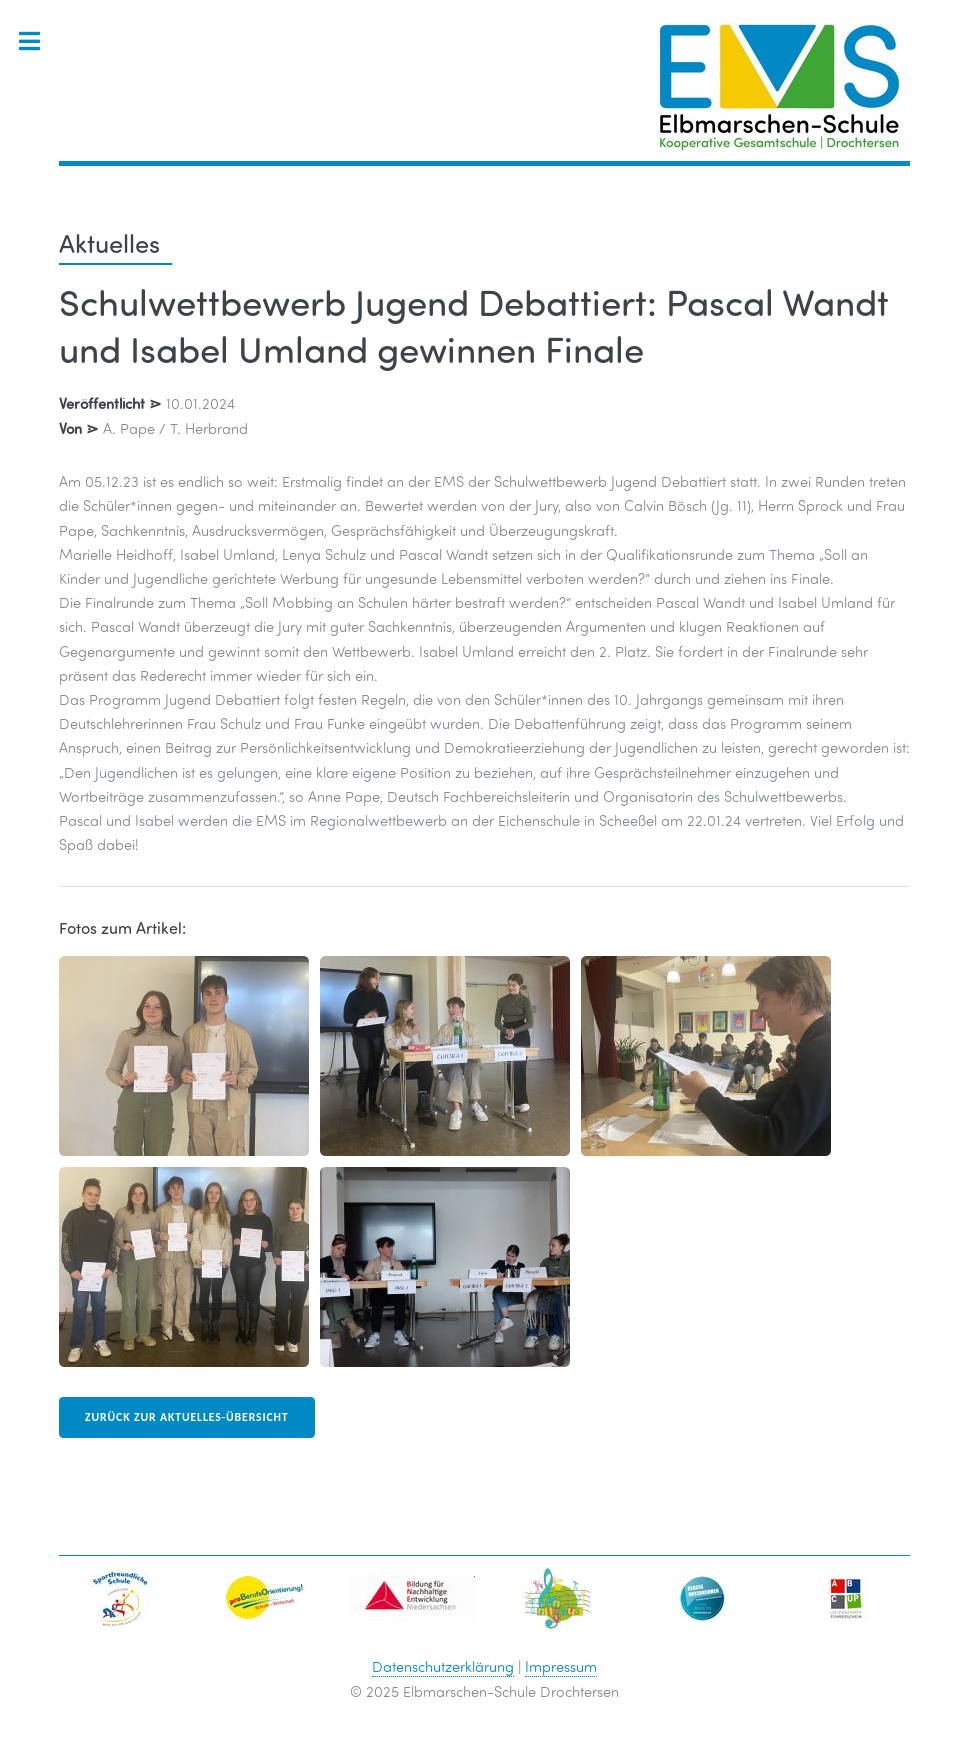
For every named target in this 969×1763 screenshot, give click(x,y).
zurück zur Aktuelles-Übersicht (186, 1417)
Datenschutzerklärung (443, 1666)
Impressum (561, 1666)
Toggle (39, 41)
